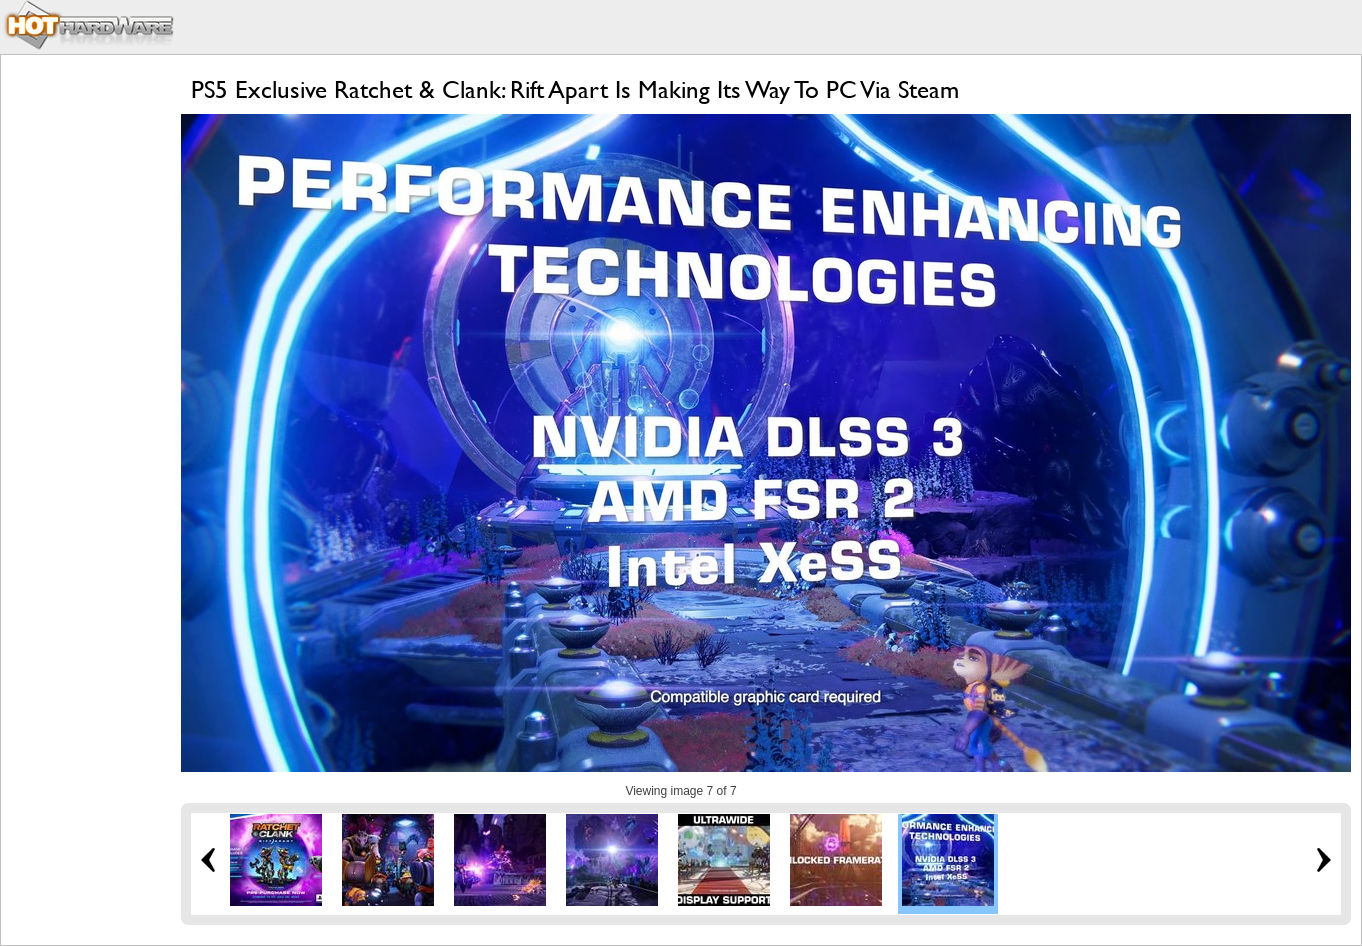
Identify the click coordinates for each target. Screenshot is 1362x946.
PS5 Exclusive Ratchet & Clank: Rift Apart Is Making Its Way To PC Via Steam (575, 89)
